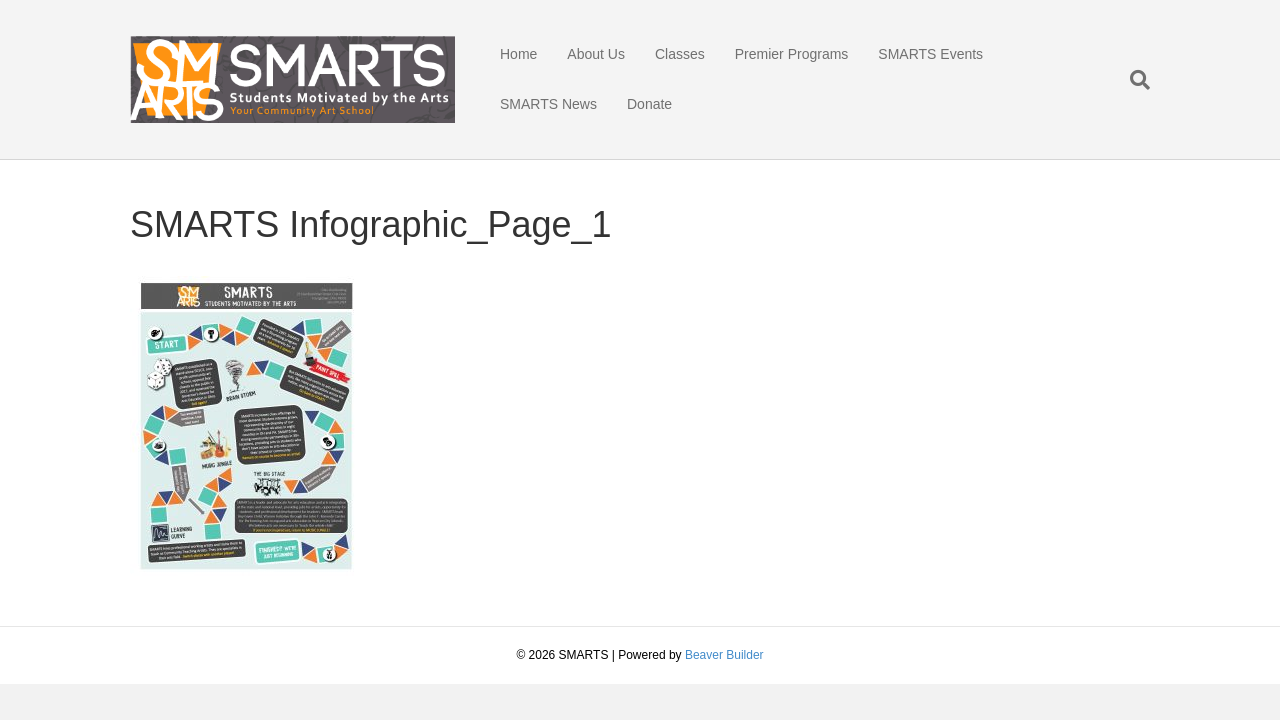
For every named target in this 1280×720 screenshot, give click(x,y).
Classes (680, 54)
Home (518, 54)
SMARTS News (548, 104)
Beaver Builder (724, 655)
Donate (649, 104)
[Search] (1132, 80)
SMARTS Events (930, 54)
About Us (596, 54)
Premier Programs (792, 54)
